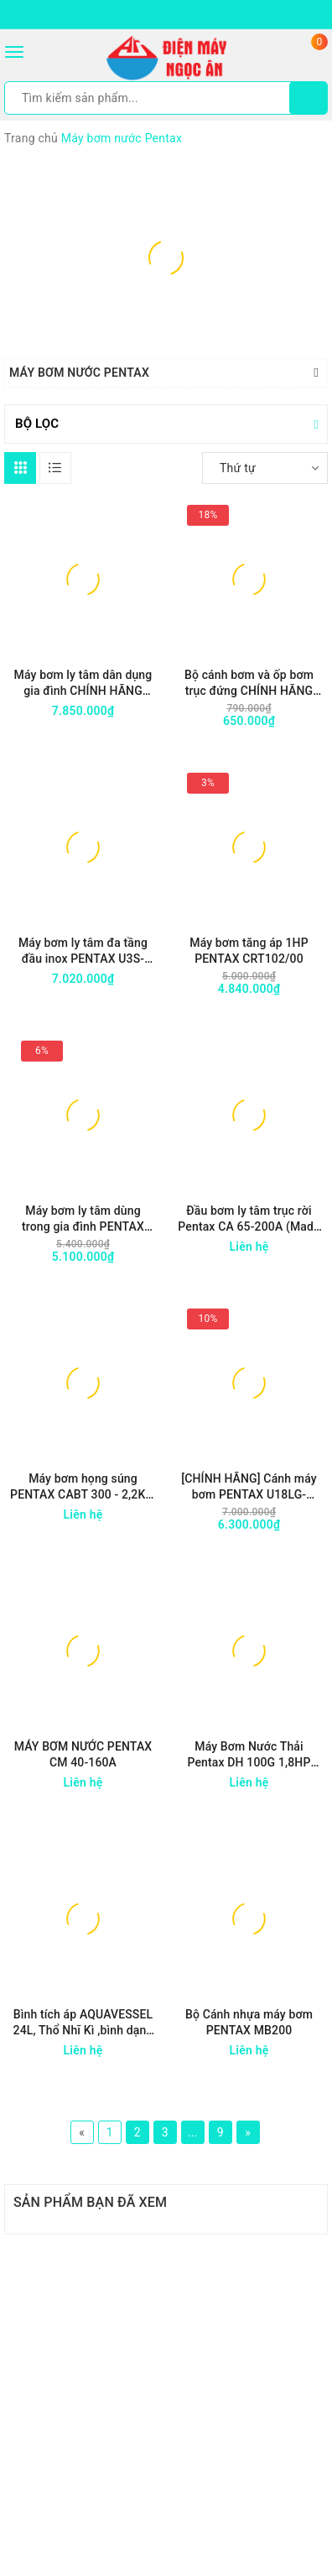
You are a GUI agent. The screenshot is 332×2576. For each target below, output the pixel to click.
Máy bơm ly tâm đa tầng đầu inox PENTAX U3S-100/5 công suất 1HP (83, 951)
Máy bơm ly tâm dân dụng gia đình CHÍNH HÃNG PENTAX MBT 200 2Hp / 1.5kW (83, 683)
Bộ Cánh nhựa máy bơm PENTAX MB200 (249, 2022)
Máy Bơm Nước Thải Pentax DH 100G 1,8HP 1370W (248, 1755)
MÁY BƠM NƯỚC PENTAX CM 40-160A (83, 1754)
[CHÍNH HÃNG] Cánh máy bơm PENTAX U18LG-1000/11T (248, 1487)
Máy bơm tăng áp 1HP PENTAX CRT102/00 (248, 950)
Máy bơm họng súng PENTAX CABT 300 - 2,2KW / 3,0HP (83, 1487)
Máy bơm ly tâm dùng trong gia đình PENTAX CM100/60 (83, 1219)
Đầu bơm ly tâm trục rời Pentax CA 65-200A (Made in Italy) (248, 1219)
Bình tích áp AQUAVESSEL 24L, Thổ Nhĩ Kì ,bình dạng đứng (83, 2023)
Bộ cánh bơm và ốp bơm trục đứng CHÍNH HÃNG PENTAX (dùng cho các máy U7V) (249, 683)
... (193, 2132)
